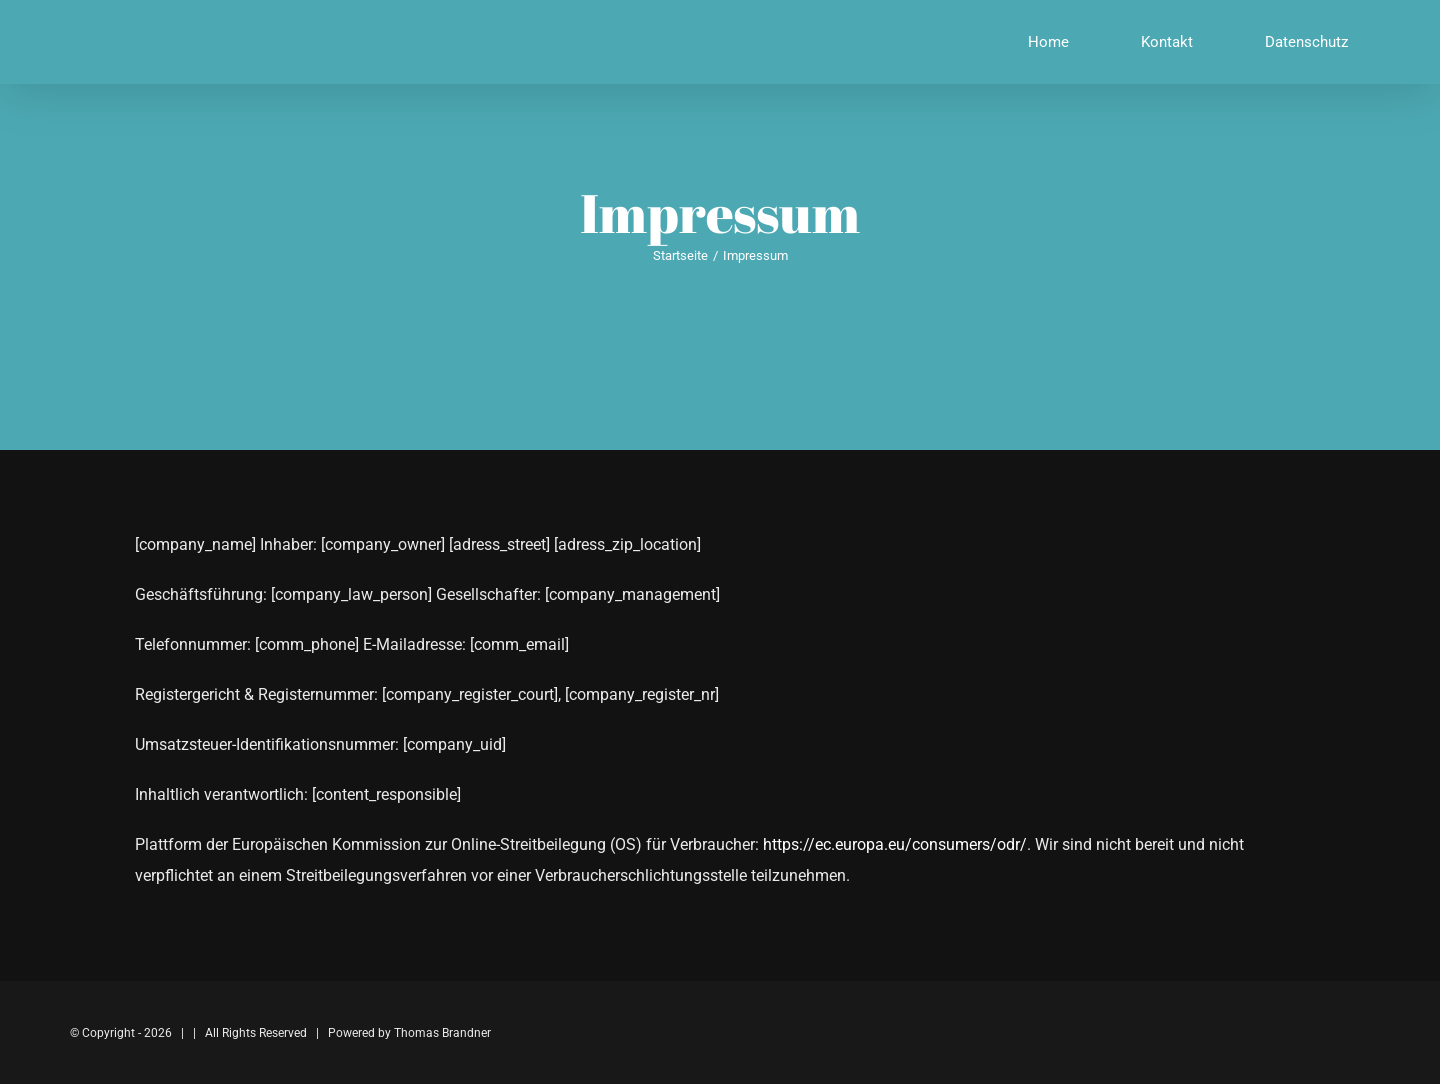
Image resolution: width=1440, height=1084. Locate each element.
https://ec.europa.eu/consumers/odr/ (895, 844)
